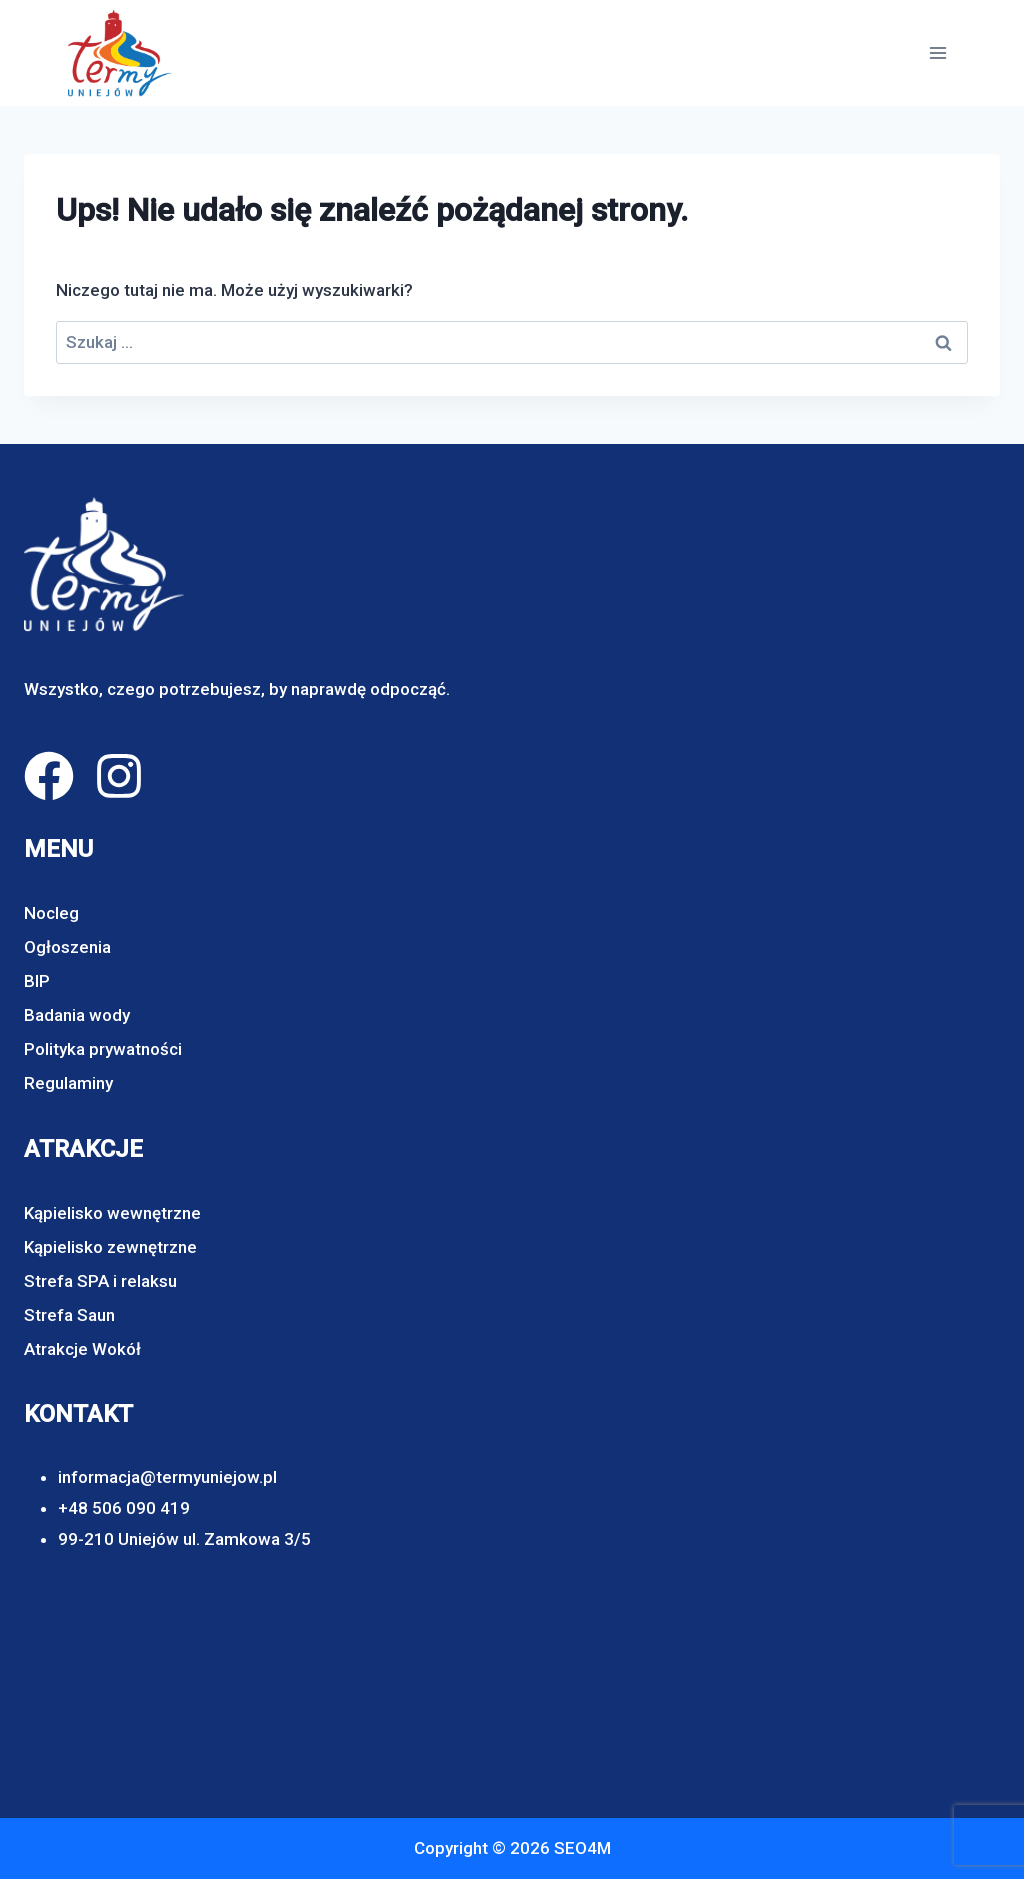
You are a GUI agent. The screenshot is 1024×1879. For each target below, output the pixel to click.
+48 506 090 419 (124, 1508)
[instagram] (119, 776)
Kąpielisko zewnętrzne (110, 1247)
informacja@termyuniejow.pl (167, 1477)
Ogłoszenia (67, 947)
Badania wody (77, 1015)
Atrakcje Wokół (82, 1349)
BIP (37, 981)
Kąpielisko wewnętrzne (112, 1213)
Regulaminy (68, 1083)
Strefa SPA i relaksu (100, 1281)
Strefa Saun (69, 1315)
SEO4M (582, 1848)
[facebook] (49, 776)
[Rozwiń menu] (937, 52)
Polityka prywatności (103, 1049)
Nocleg (51, 913)
